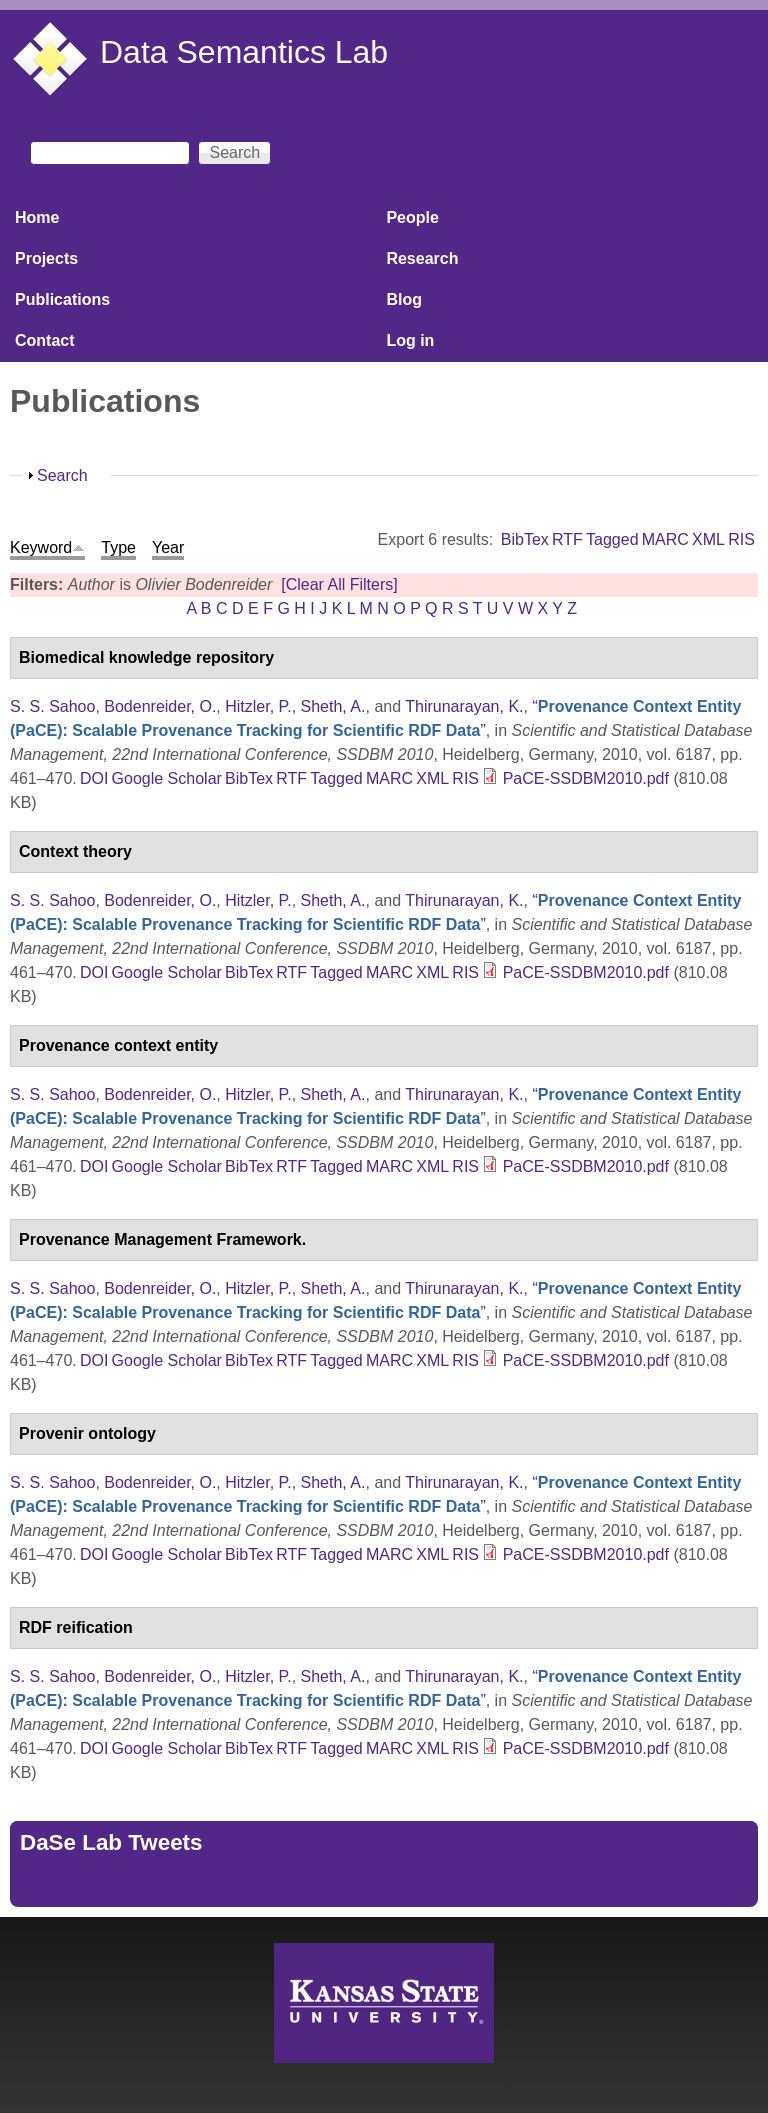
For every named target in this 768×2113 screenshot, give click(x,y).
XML (708, 539)
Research (422, 258)
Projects (46, 258)
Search (62, 475)
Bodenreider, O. (160, 706)
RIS (741, 539)
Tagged (612, 539)
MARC (665, 539)
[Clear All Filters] (339, 584)
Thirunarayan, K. (464, 706)
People (412, 217)
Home (37, 217)
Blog (404, 299)
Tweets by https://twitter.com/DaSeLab (156, 1884)
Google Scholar (167, 778)
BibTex (525, 539)
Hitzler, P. (258, 706)
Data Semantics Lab (244, 52)
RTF (567, 539)
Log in (410, 340)
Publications (62, 299)
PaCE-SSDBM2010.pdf (586, 778)
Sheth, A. (333, 706)
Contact (45, 340)
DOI (94, 778)
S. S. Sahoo (52, 706)
